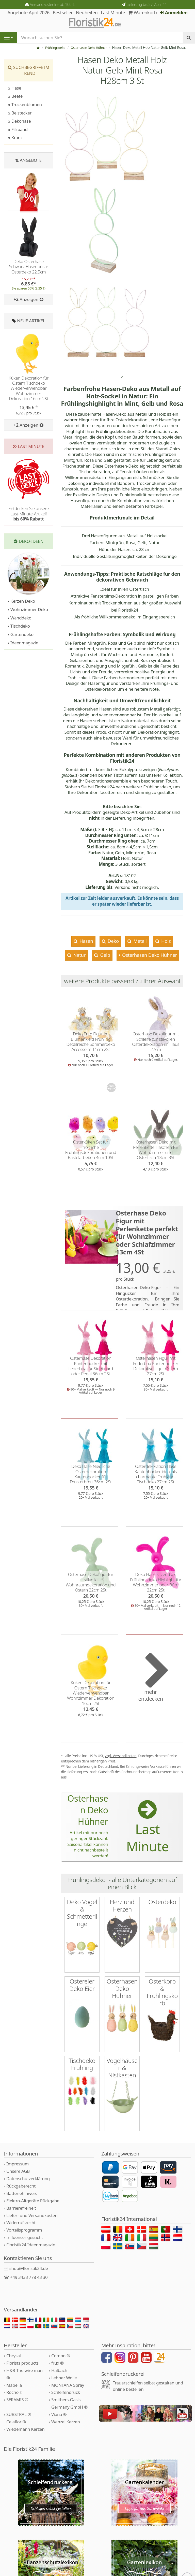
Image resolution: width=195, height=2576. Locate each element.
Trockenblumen (25, 104)
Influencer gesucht (24, 2221)
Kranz (15, 137)
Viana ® (59, 2398)
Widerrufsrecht (21, 2206)
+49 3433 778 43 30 (29, 2260)
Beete (15, 96)
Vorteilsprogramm (24, 2213)
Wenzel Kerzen (65, 2405)
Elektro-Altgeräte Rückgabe (32, 2184)
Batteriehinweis (21, 2176)
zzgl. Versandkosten (120, 1755)
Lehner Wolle (64, 2361)
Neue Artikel (31, 321)
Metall (139, 941)
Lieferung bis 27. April (146, 4)
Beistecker (19, 113)
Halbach (59, 2353)
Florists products (22, 2346)
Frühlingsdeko (49, 47)
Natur (79, 955)
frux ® (57, 2346)
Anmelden (174, 12)
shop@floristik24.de (28, 2251)
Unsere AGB (18, 2155)
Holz (165, 941)
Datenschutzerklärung (28, 2162)
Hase (14, 88)
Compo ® (60, 2339)
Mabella (14, 2368)
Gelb (104, 955)
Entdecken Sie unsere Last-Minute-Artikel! (28, 513)
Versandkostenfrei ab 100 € (52, 4)
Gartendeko (21, 634)
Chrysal (13, 2339)
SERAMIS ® (17, 2383)
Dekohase (19, 121)
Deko (112, 941)
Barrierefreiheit (21, 2191)
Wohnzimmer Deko (28, 609)
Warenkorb (142, 12)
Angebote (31, 160)
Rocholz (14, 2376)
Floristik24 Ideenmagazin (30, 2228)
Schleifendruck (65, 2376)
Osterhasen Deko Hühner (86, 47)
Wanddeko (19, 618)
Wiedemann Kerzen (25, 2412)
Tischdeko (19, 626)
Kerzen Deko (21, 601)
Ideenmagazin (23, 643)
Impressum (17, 2147)
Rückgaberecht (21, 2169)
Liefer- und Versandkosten (31, 2199)
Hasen (85, 941)
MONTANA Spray (67, 2368)
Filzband (18, 129)
